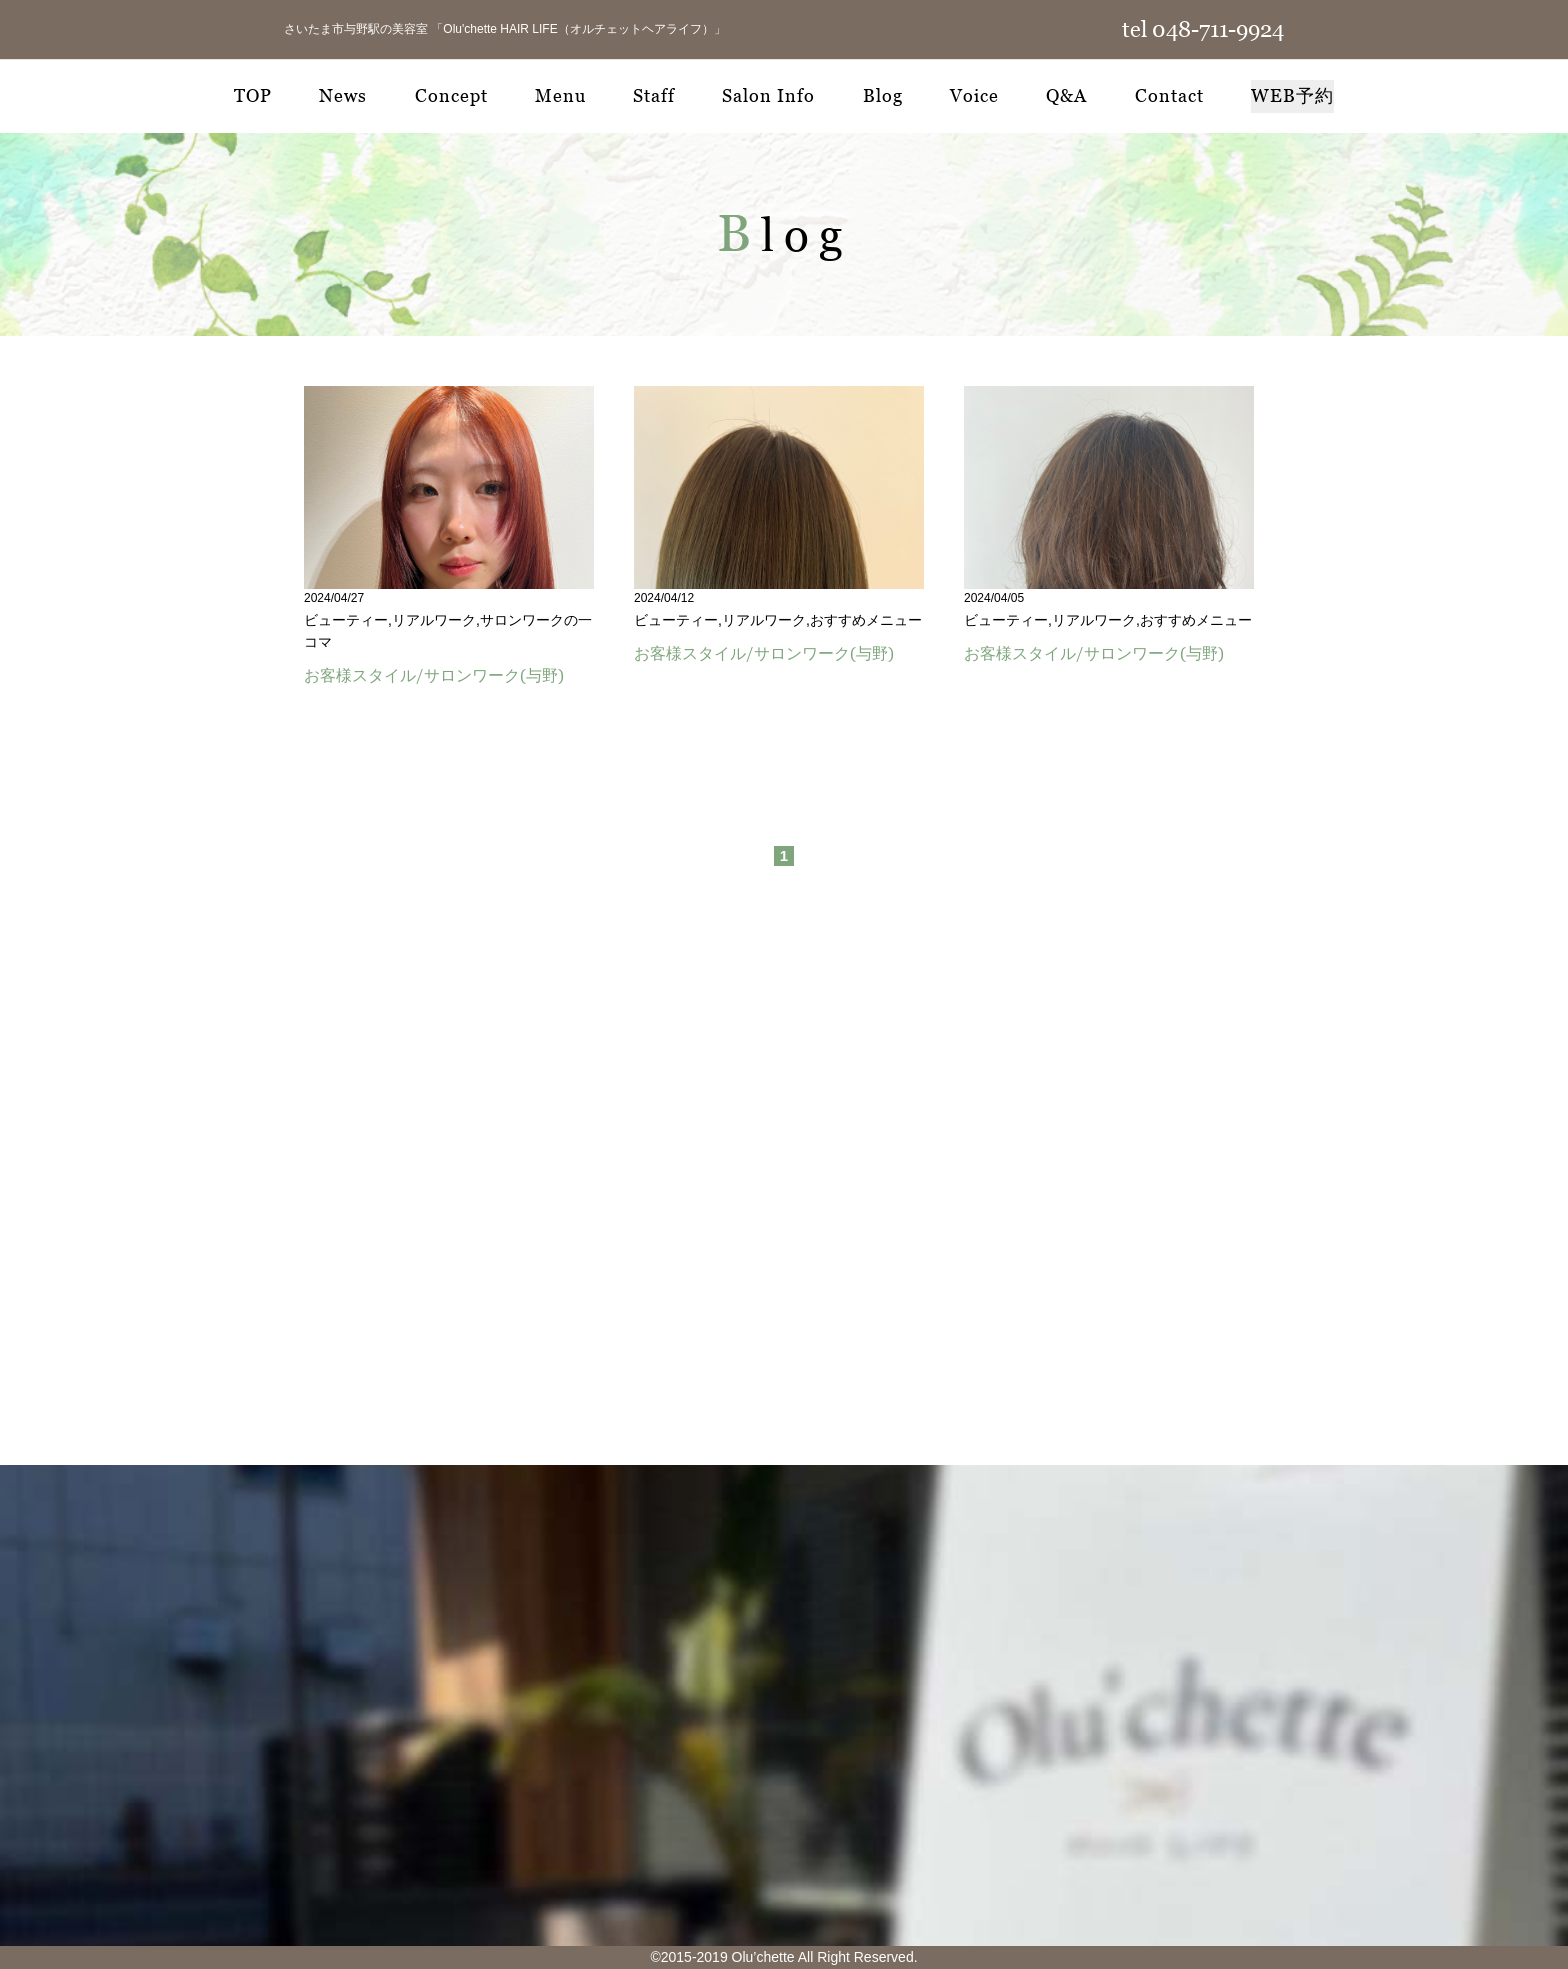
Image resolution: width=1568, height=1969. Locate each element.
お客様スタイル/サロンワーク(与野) (434, 675)
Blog (883, 95)
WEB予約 (1292, 95)
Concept (451, 95)
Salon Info (768, 95)
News (343, 95)
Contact (1169, 95)
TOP (253, 95)
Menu (560, 95)
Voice (974, 95)
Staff (654, 95)
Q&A (1066, 95)
